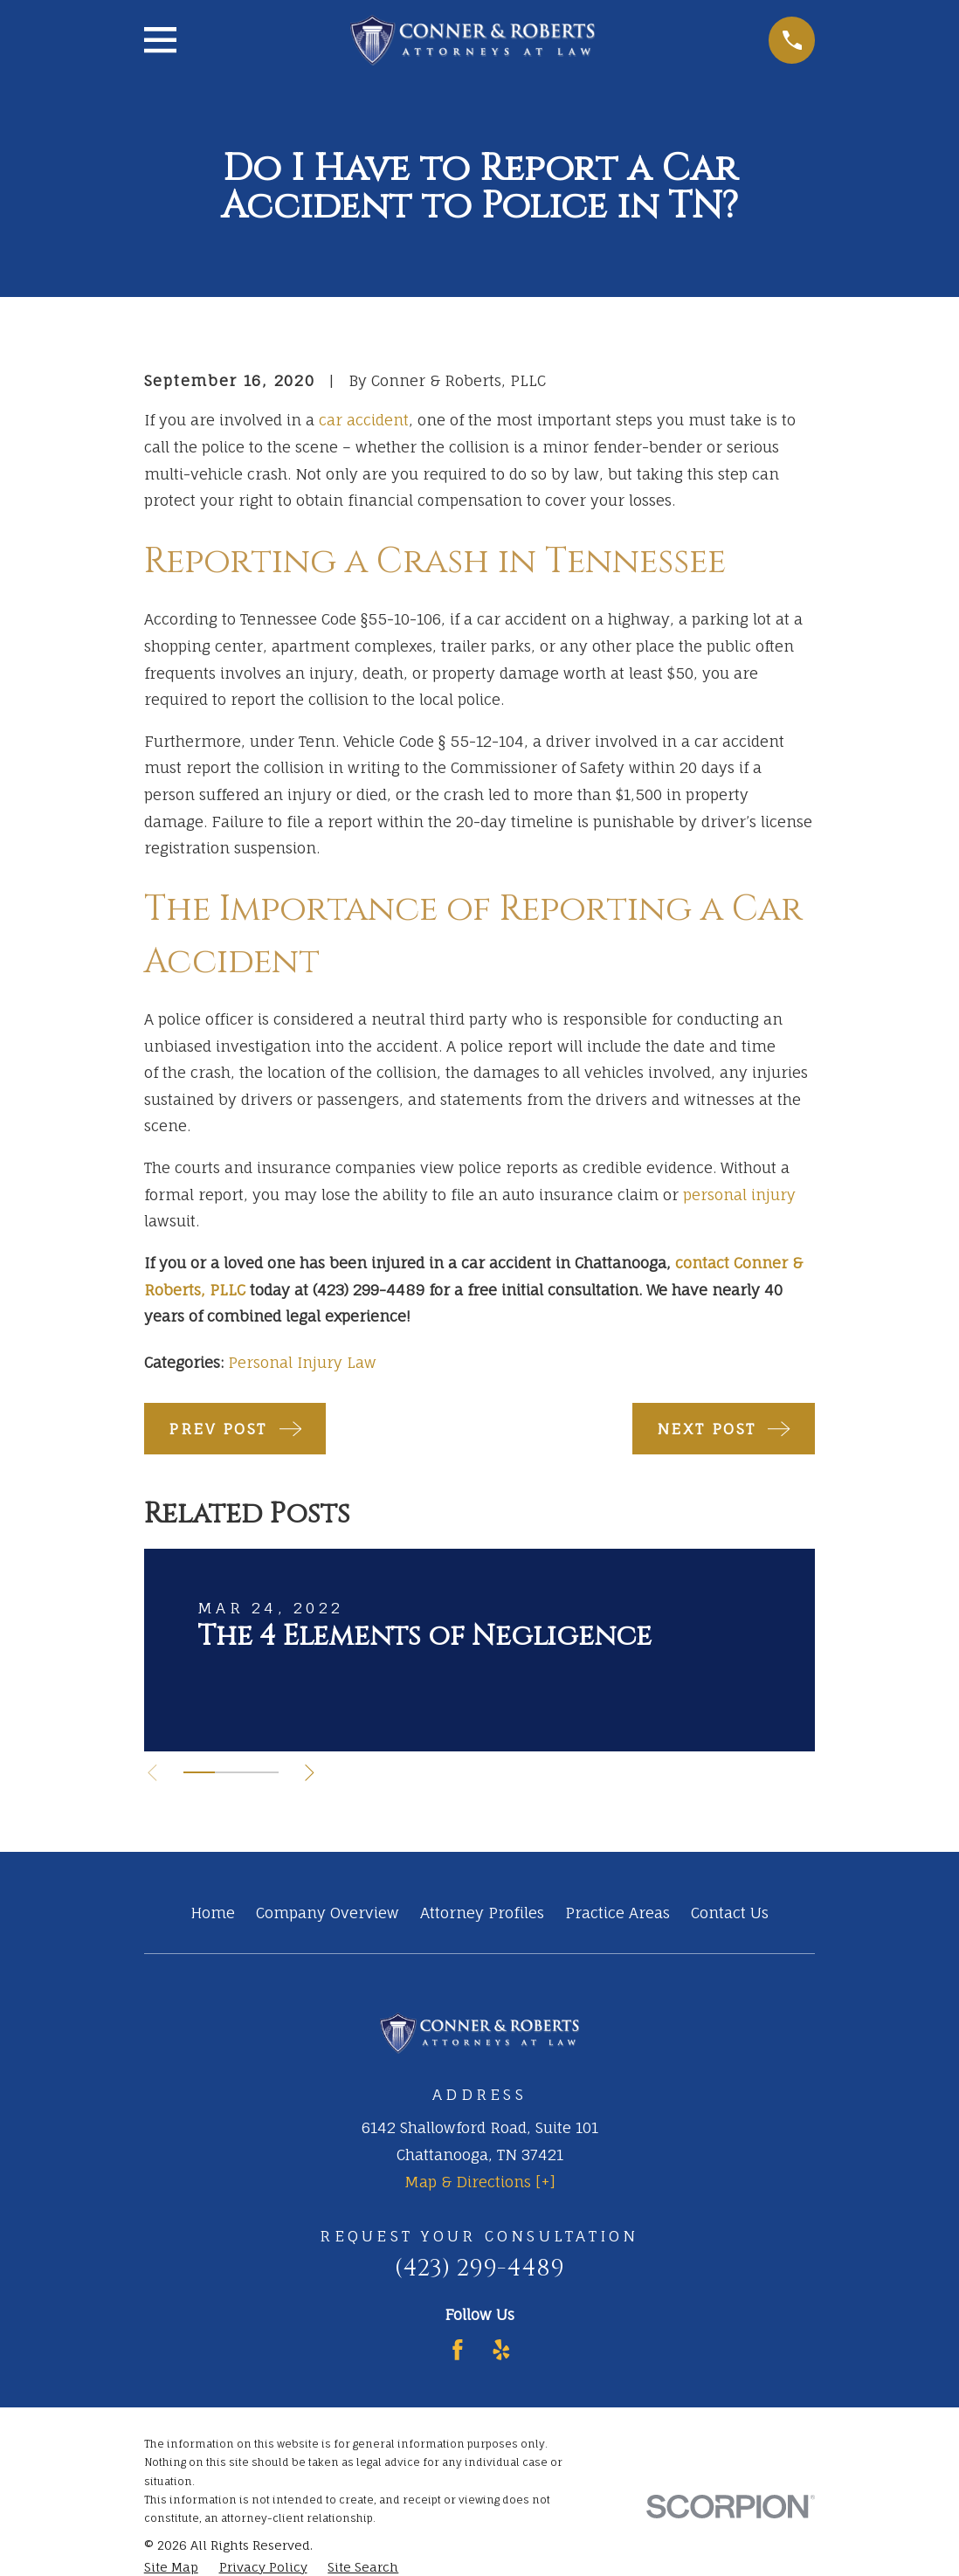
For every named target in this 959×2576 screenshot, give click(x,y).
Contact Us (730, 1912)
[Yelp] (501, 2349)
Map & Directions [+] (479, 2181)
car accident (364, 420)
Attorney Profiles (482, 1912)
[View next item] (314, 1773)
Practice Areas (617, 1912)
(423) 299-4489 (479, 2268)
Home (212, 1912)
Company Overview (327, 1912)
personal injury (739, 1194)
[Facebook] (457, 2349)
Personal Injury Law (302, 1362)
